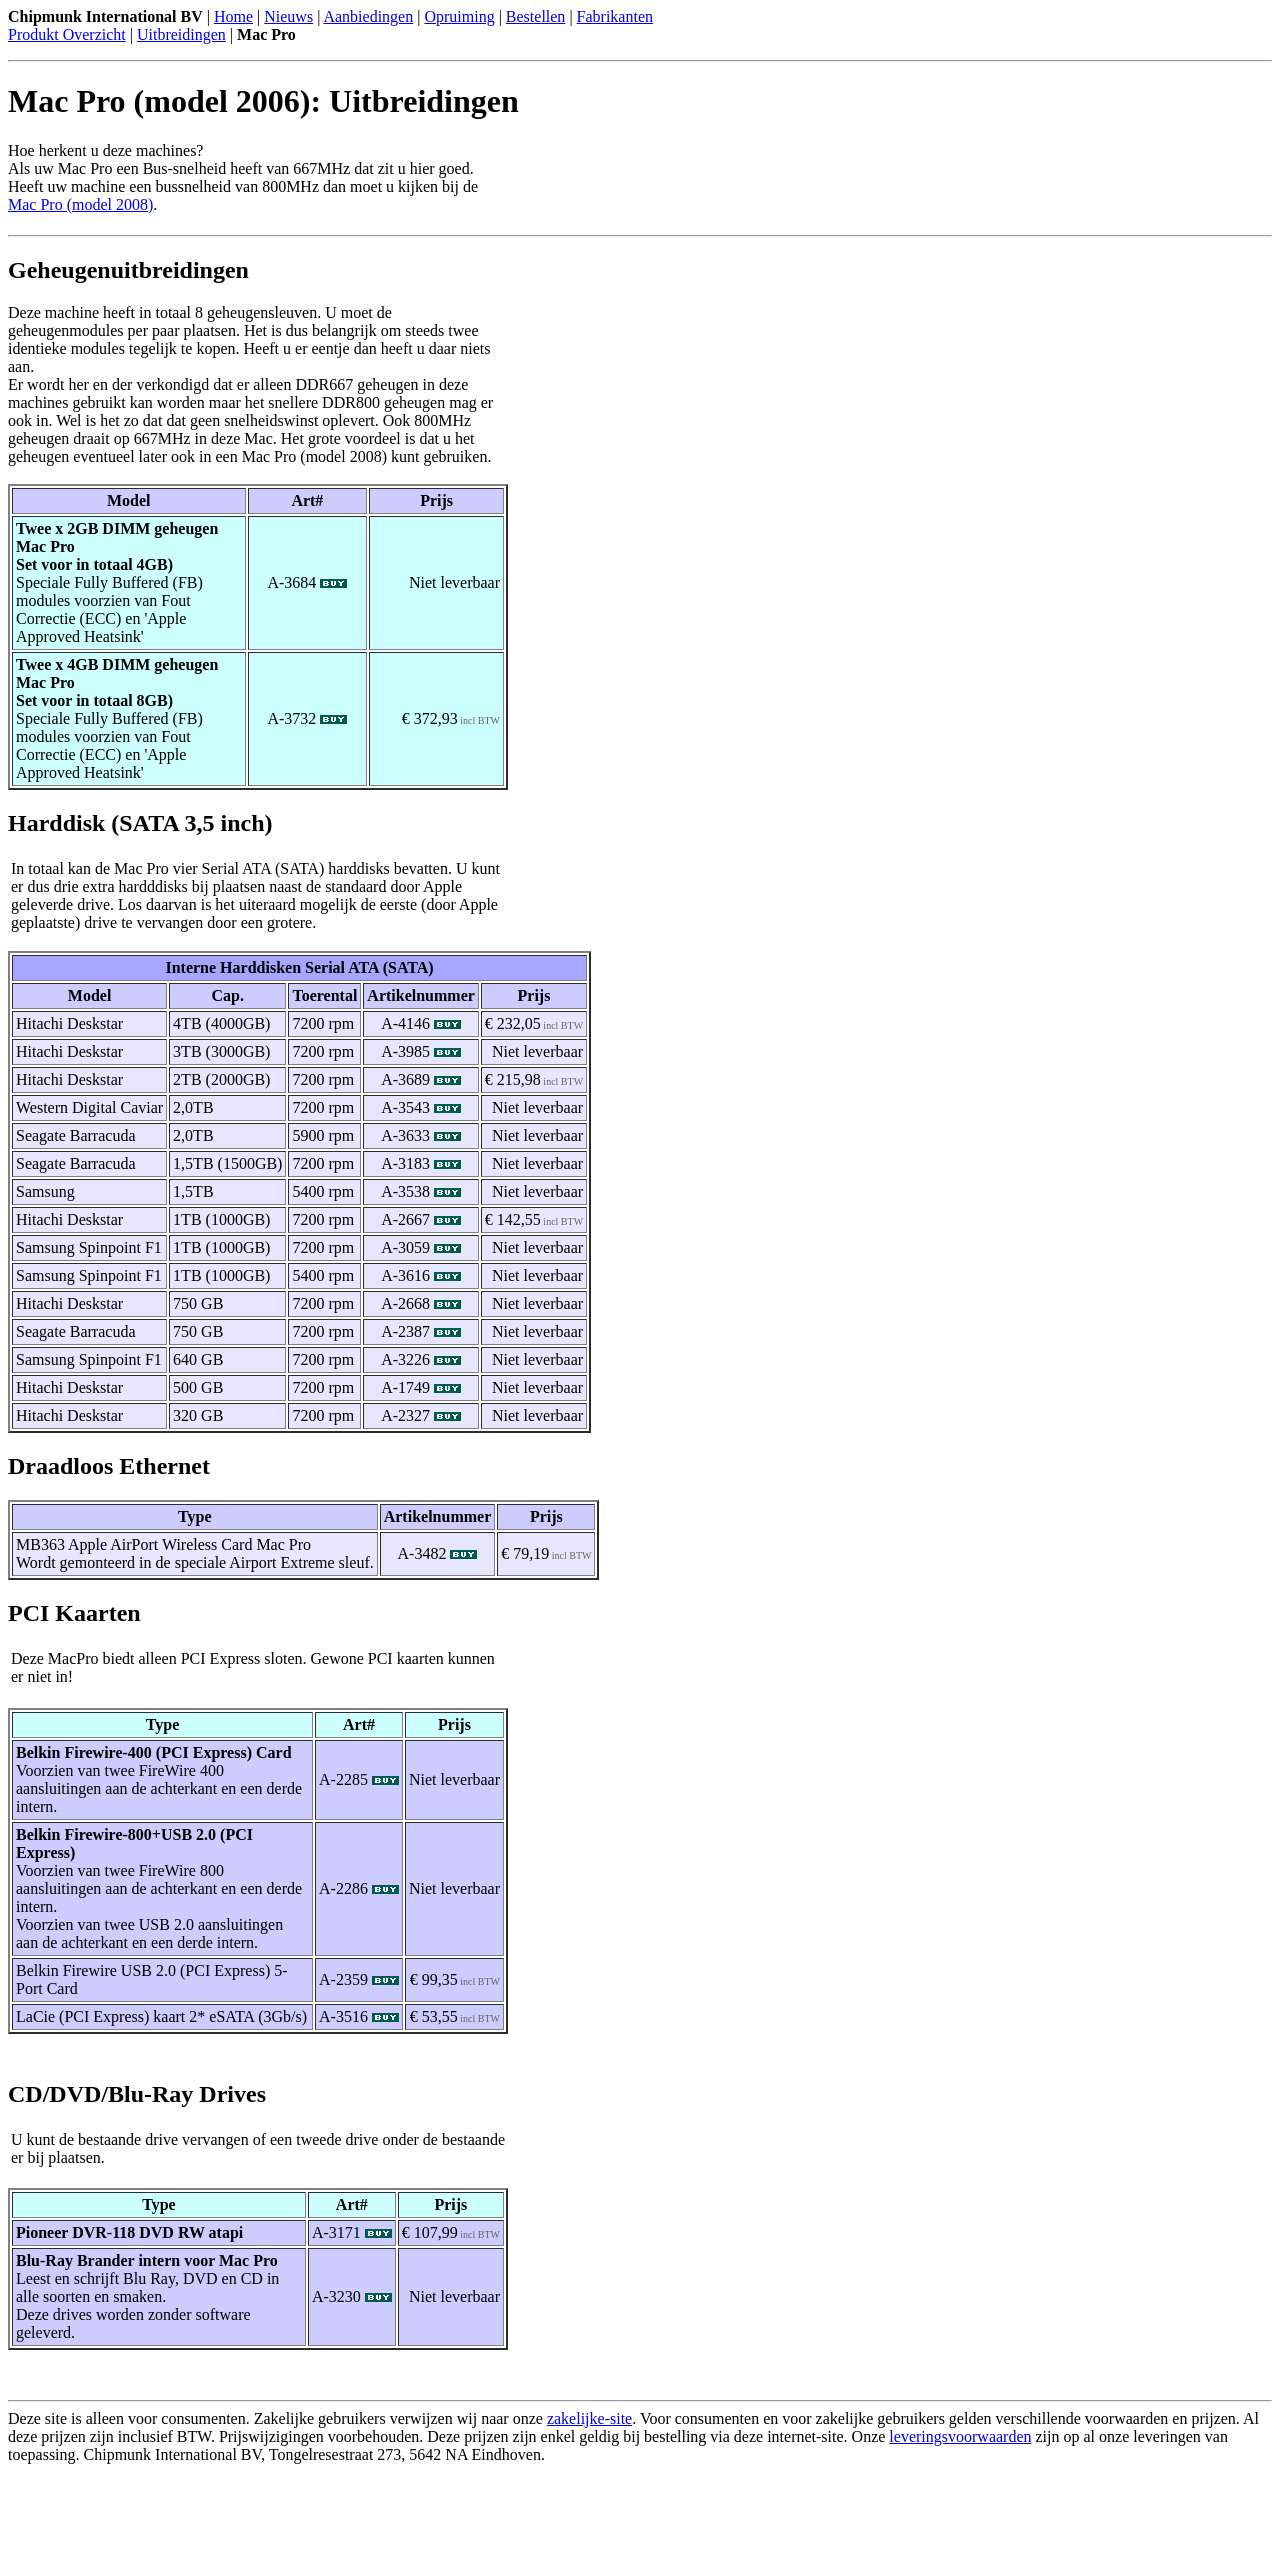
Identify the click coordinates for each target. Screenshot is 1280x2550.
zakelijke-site (589, 2418)
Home (233, 16)
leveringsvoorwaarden (960, 2436)
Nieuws (288, 16)
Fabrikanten (615, 16)
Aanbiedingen (368, 16)
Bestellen (536, 16)
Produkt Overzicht (67, 34)
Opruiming (459, 16)
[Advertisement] (242, 2512)
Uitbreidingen (181, 34)
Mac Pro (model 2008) (80, 204)
